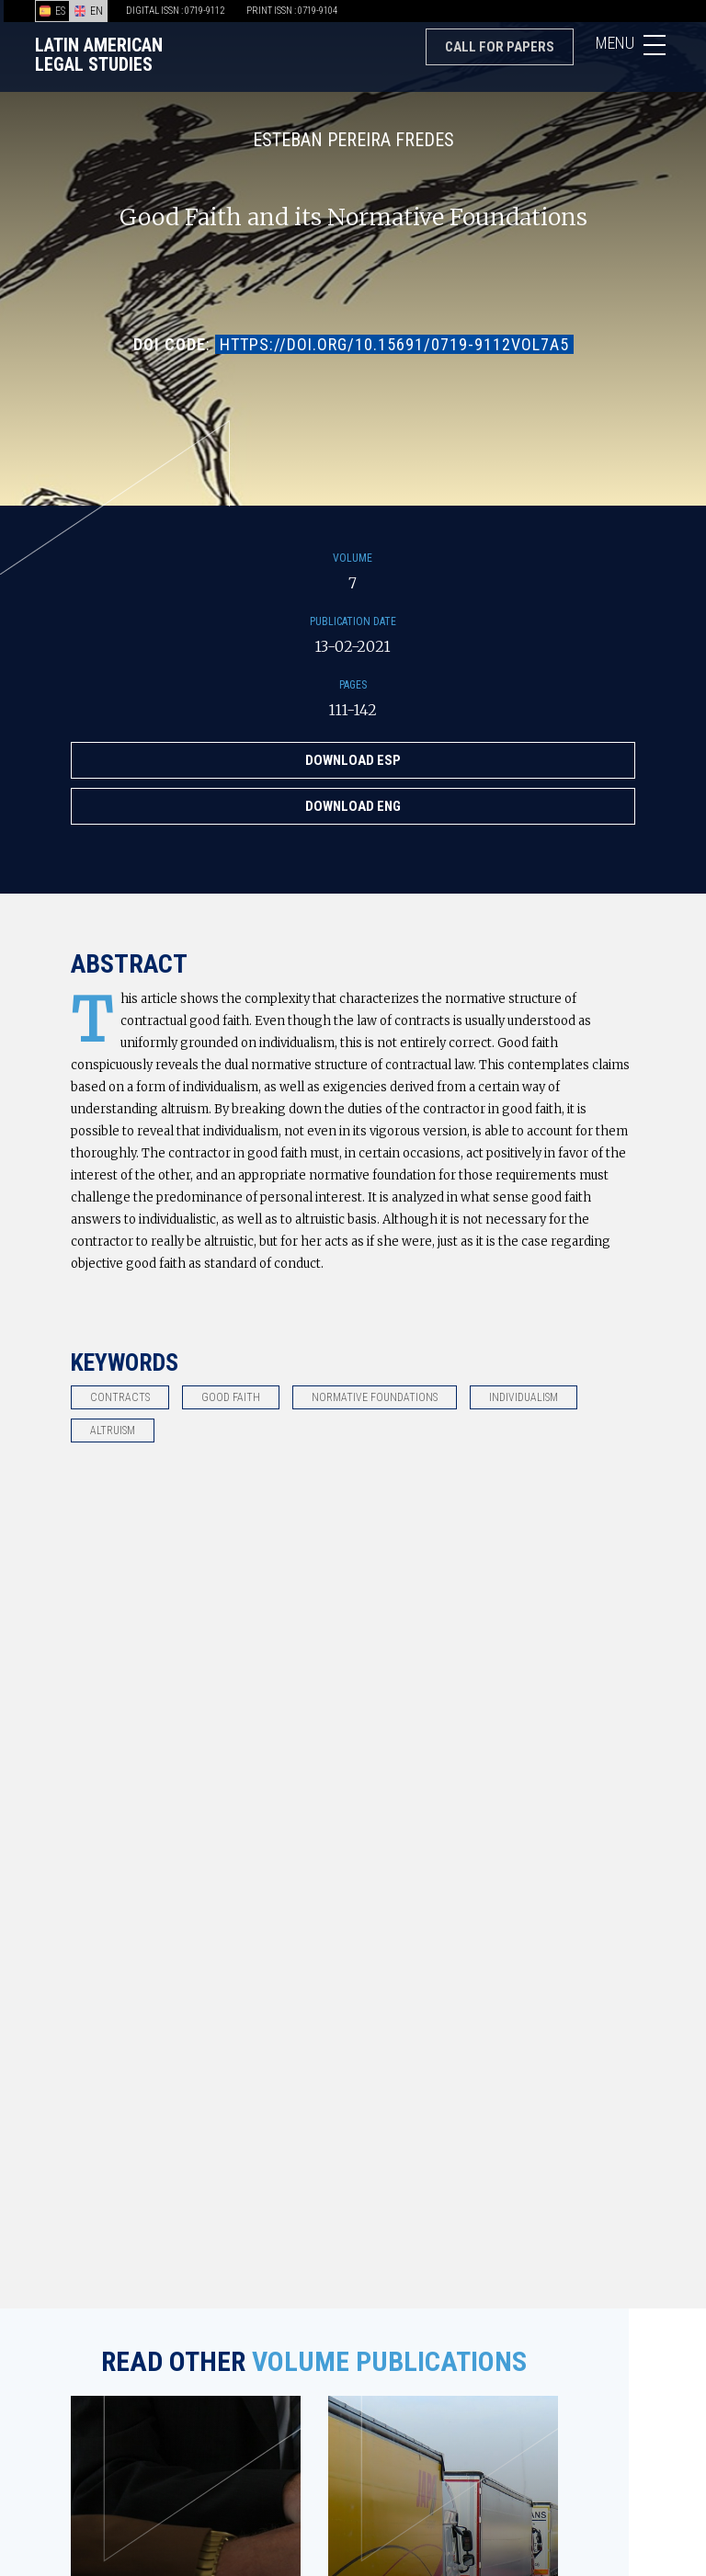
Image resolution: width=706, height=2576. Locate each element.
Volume (352, 558)
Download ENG (353, 806)
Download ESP (353, 760)
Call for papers (499, 47)
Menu (633, 48)
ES (52, 11)
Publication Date (353, 621)
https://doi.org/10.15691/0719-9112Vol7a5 (394, 344)
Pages (353, 684)
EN (88, 11)
